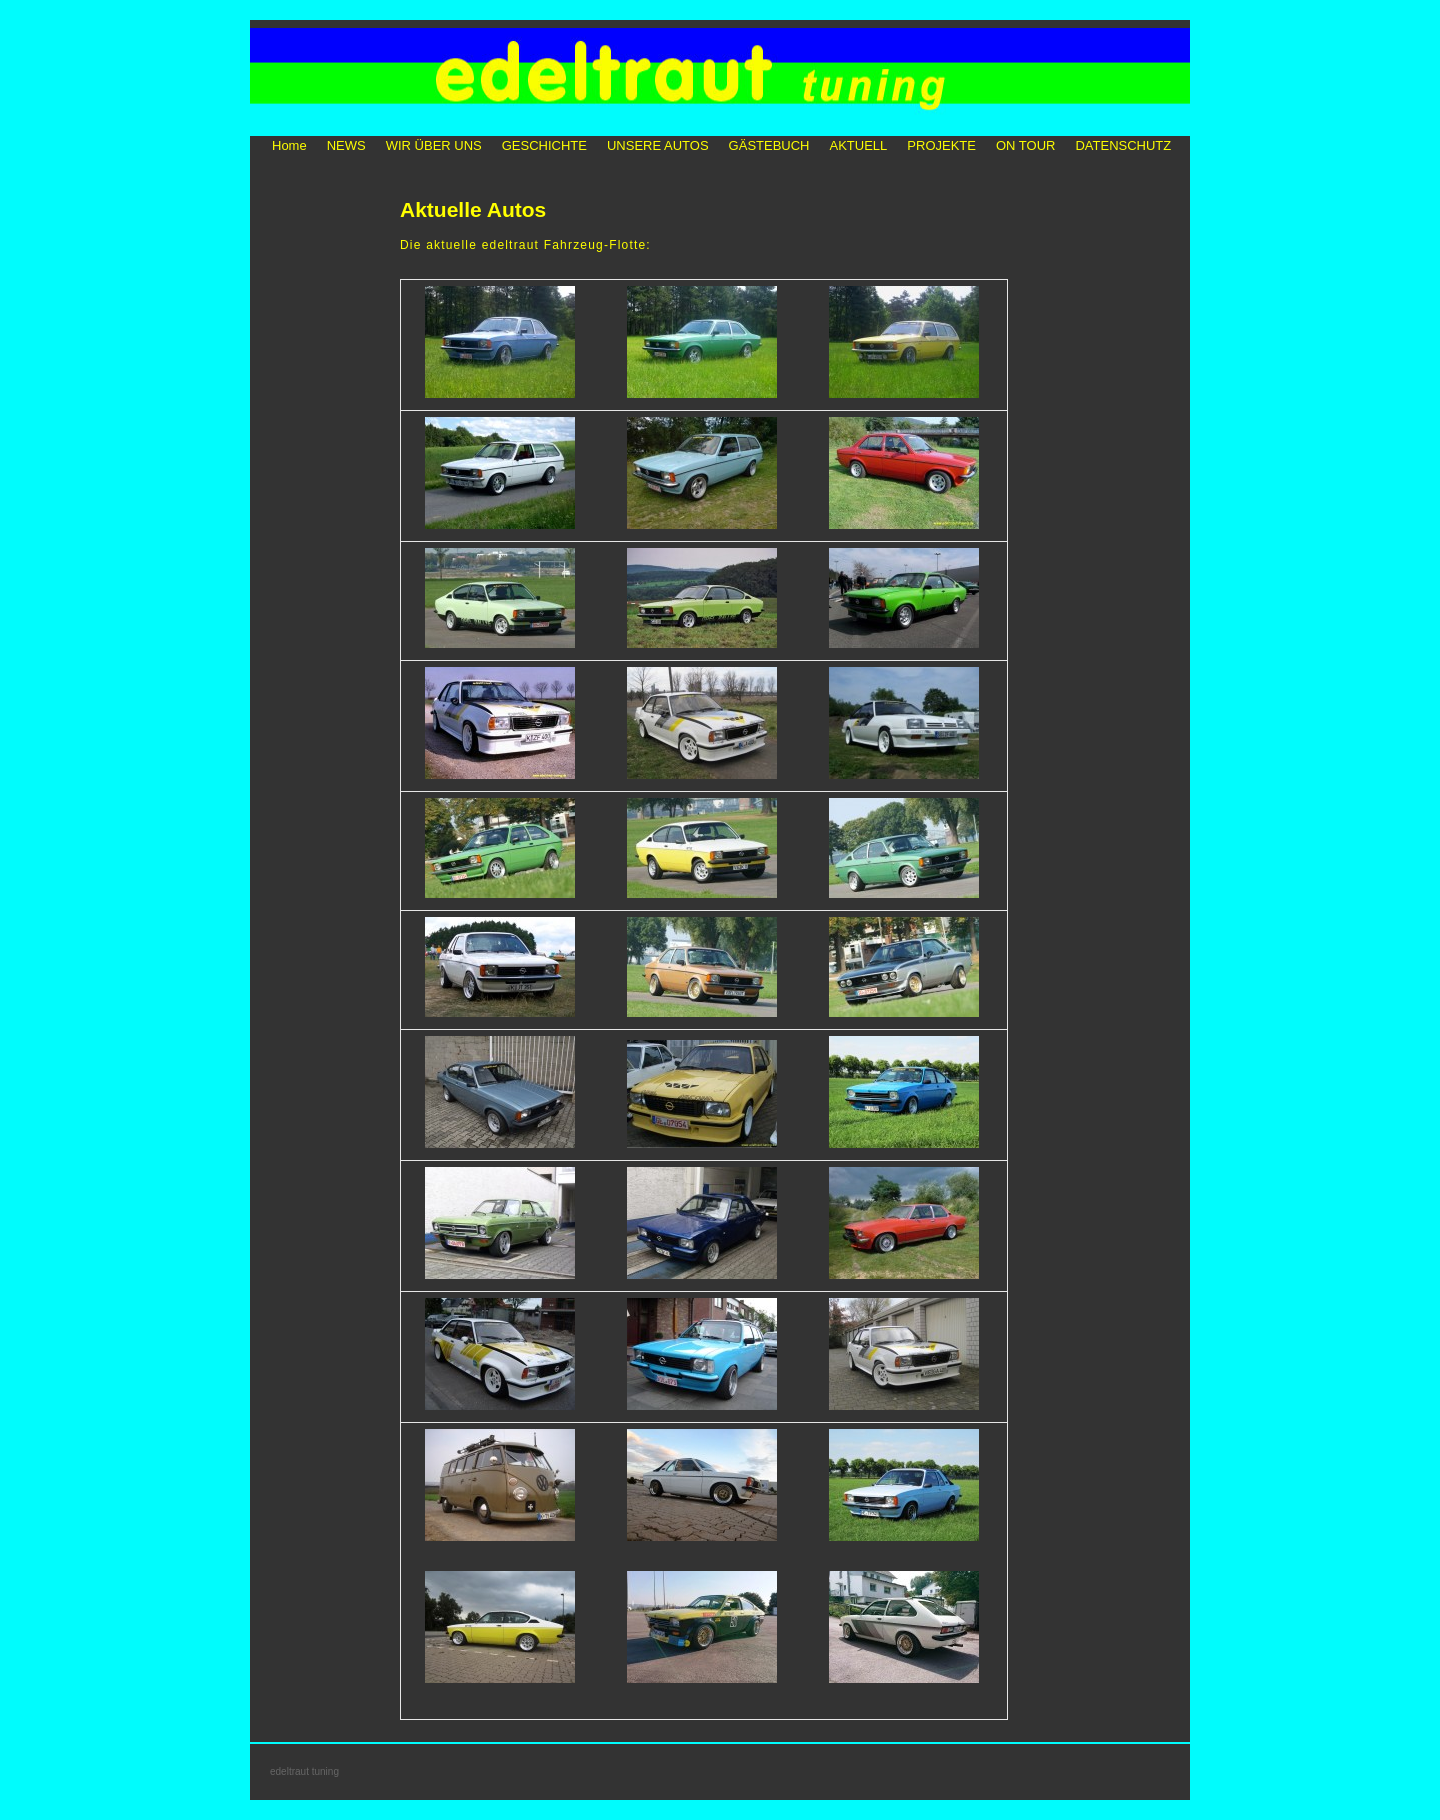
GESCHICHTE (544, 145)
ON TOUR (1025, 145)
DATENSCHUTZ (1123, 145)
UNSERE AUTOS (658, 145)
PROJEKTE (941, 145)
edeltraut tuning (304, 1771)
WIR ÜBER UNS (434, 145)
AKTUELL (859, 145)
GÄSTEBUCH (769, 145)
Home (289, 145)
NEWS (346, 145)
